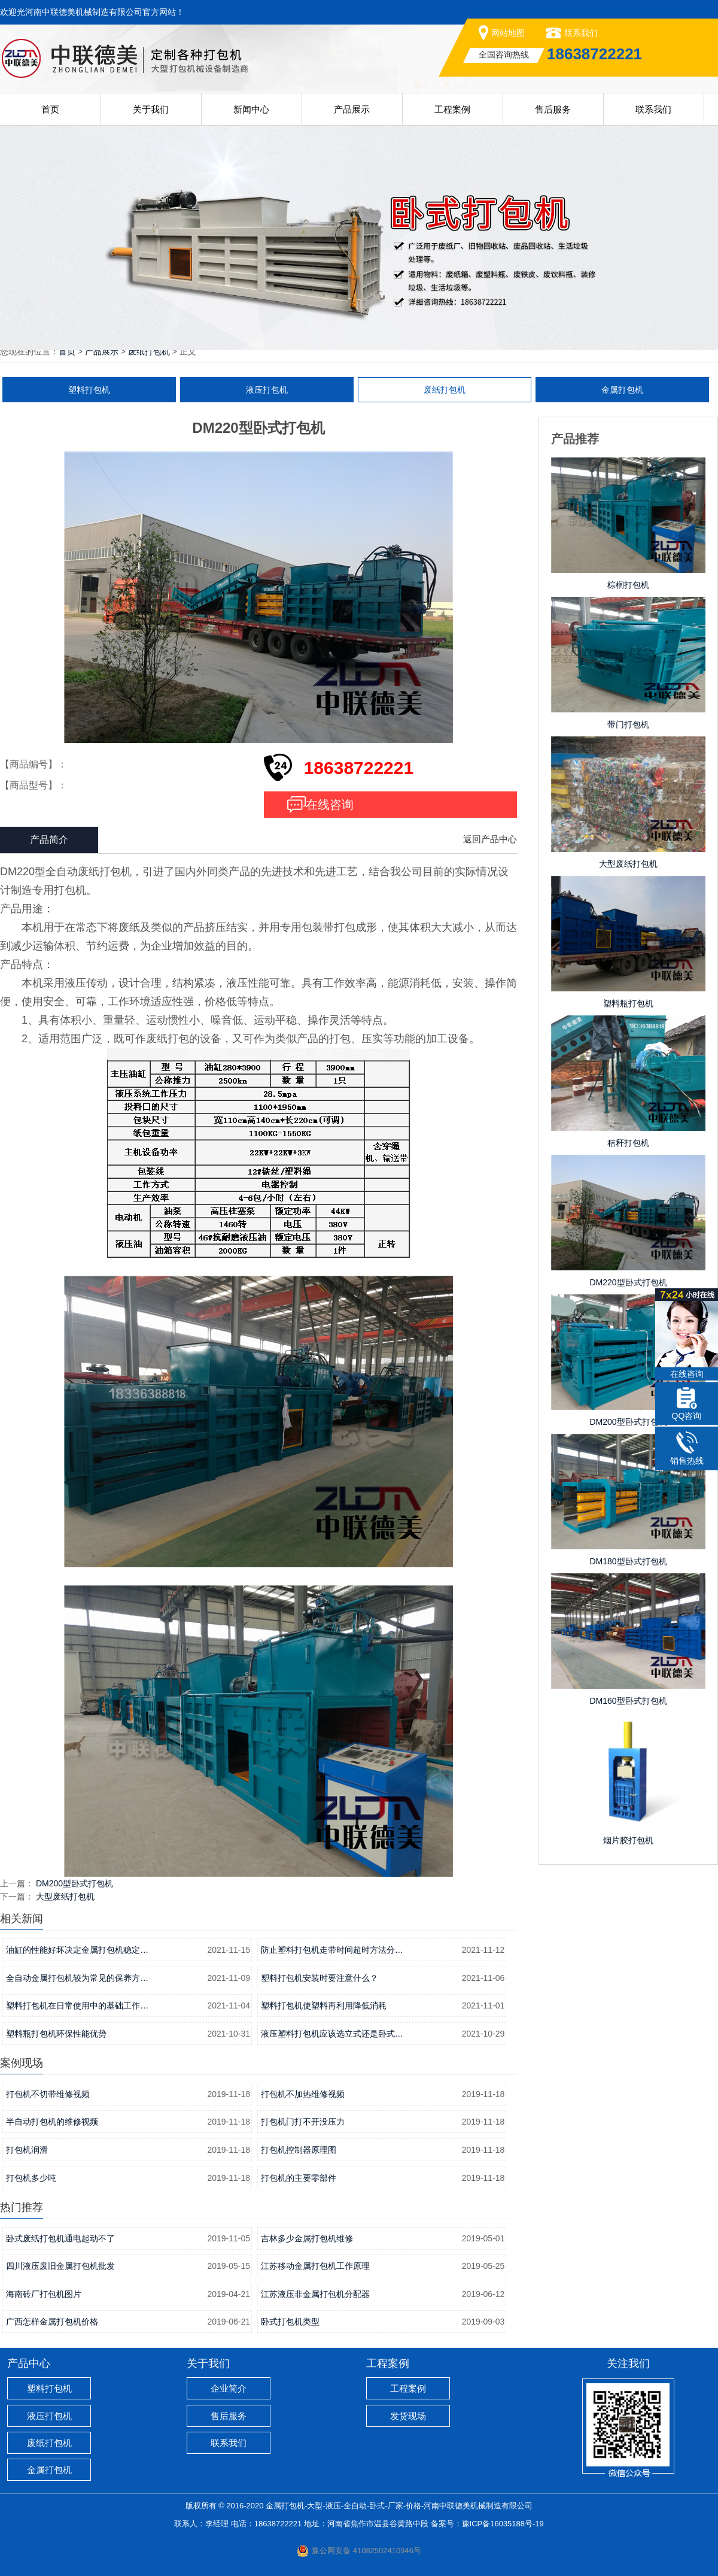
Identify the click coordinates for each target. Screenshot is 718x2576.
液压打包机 (267, 390)
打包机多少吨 (31, 2178)
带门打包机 (628, 724)
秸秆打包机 (628, 1143)
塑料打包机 (89, 390)
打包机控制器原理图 (298, 2150)
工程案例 (452, 109)
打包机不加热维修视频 (303, 2094)
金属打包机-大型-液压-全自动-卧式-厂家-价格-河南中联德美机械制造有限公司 (399, 2505)
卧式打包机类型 (290, 2321)
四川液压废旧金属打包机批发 (60, 2266)
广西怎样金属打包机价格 (52, 2321)
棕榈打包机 (628, 585)
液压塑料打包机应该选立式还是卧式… (332, 2033)
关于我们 (151, 109)
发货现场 (408, 2416)
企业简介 (229, 2388)
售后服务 (553, 109)
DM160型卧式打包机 (628, 1701)
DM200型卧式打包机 (74, 1883)
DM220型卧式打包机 (628, 1282)
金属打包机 (622, 390)
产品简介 (49, 840)
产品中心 (28, 2363)
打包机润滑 (27, 2150)
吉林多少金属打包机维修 (307, 2238)
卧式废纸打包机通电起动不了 (60, 2238)
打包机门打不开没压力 (303, 2121)
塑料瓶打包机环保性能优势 (56, 2033)
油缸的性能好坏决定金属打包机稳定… (77, 1950)
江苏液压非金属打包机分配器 (315, 2294)
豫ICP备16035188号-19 (503, 2523)
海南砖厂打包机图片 (43, 2294)
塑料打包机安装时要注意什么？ (319, 1978)
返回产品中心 (490, 839)
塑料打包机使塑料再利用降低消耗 (324, 2005)
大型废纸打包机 (65, 1896)
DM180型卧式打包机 (628, 1561)
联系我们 (581, 33)
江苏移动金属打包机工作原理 (315, 2266)
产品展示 (352, 109)
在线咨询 (330, 804)
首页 (50, 109)
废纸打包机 (149, 351)
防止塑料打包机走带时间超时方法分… (332, 1950)
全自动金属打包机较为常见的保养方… (77, 1978)
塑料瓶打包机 (628, 1003)
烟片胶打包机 (628, 1840)
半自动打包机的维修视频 (52, 2121)
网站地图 (508, 33)
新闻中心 (251, 109)
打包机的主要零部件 (298, 2178)
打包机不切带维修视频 (48, 2094)
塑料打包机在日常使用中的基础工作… (77, 2005)
